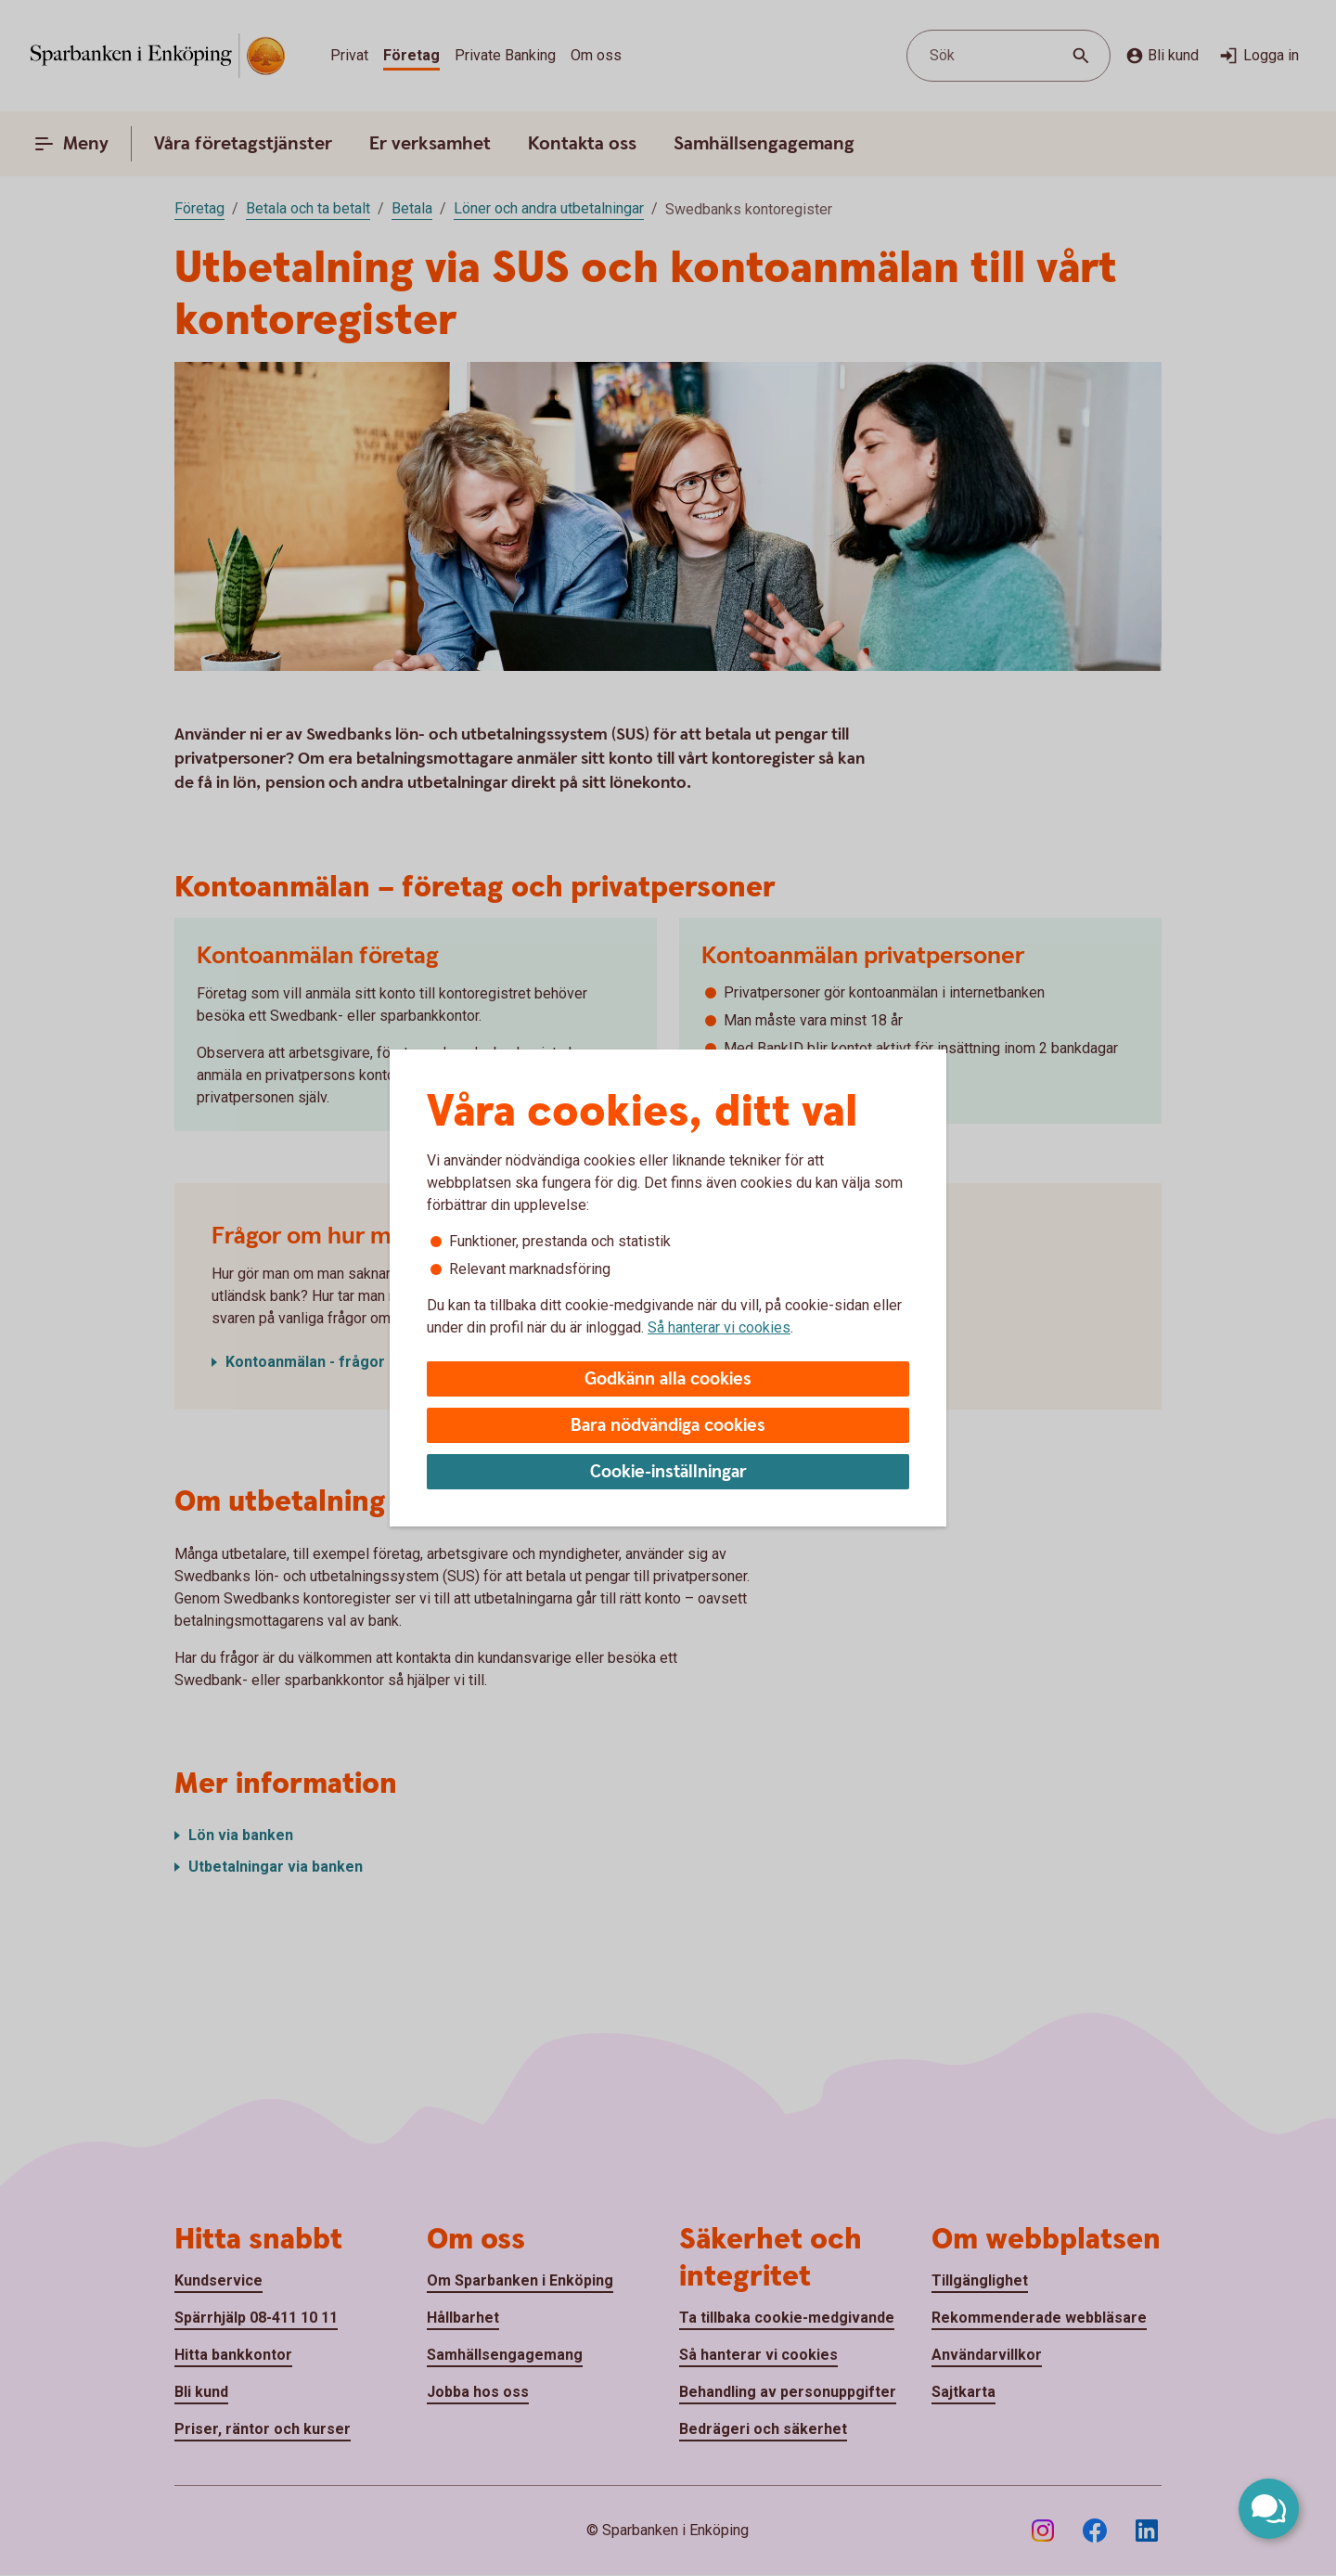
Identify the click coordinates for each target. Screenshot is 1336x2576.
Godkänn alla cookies (668, 1379)
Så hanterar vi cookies (719, 1327)
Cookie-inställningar (668, 1472)
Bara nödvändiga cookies (668, 1425)
